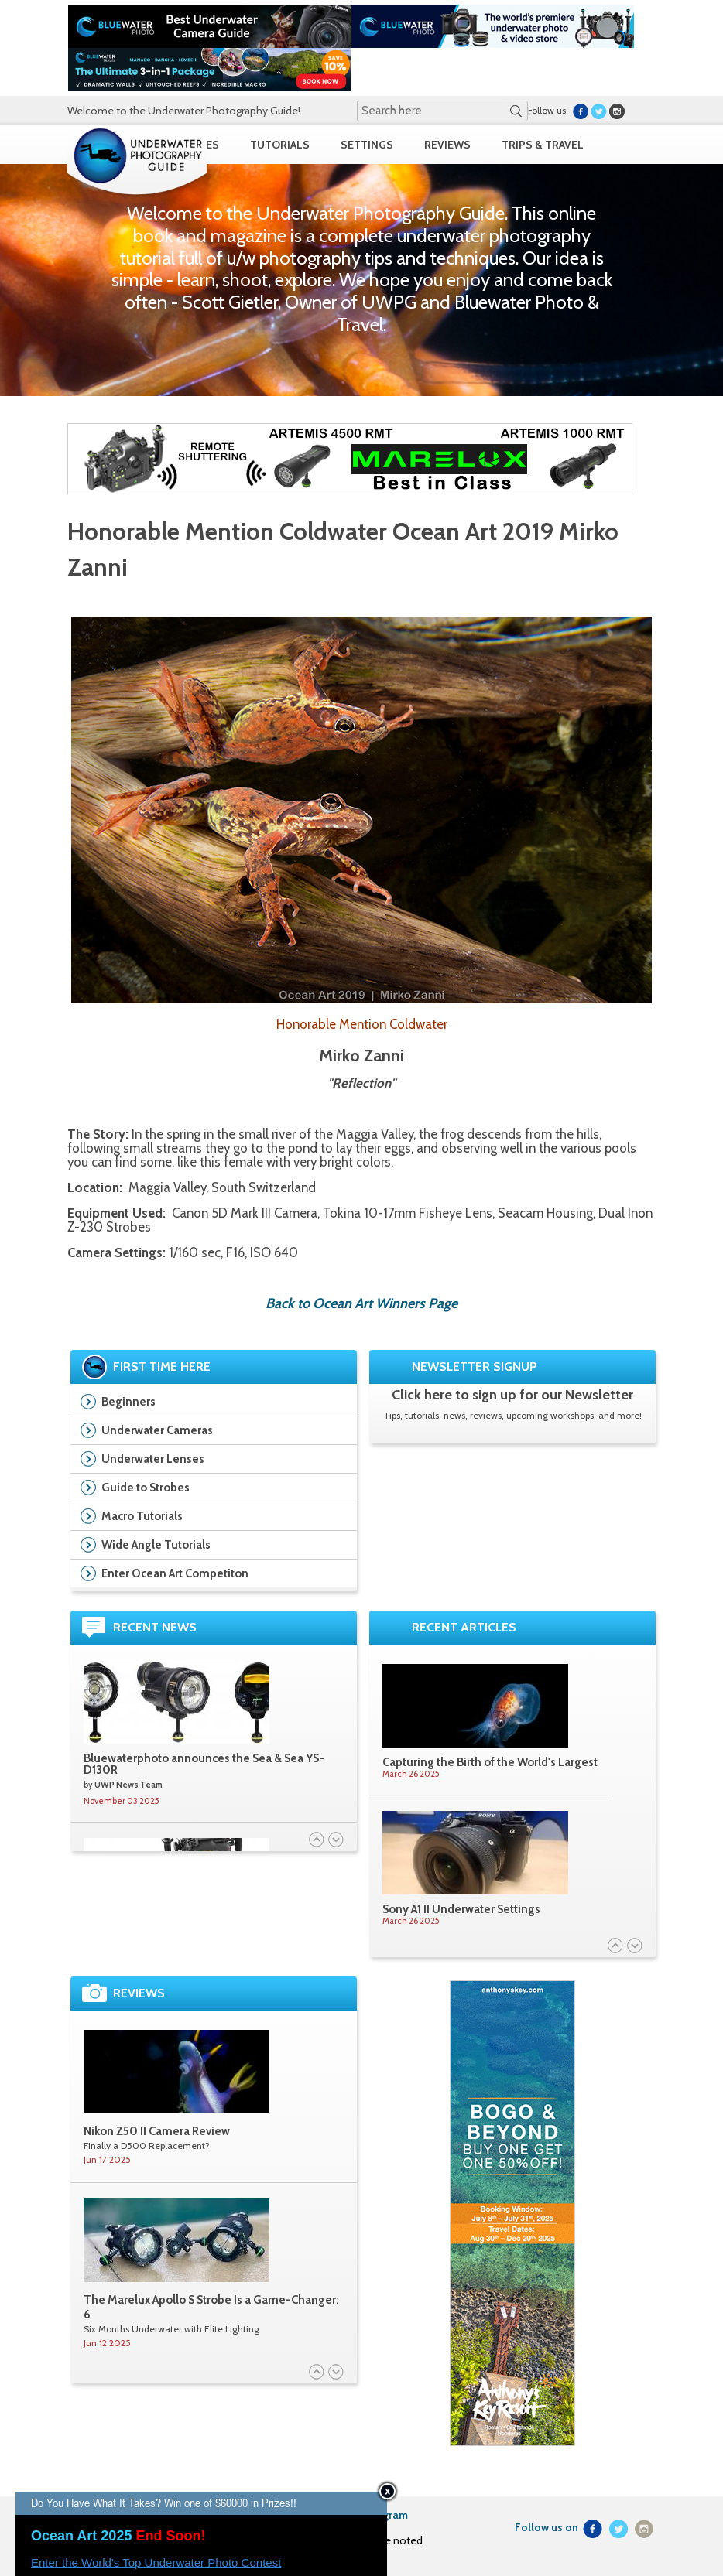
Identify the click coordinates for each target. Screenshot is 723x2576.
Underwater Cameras (157, 1430)
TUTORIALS (280, 145)
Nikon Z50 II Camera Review (157, 2131)
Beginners (128, 1402)
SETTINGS (367, 145)
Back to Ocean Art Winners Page (361, 1303)
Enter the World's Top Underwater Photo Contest (156, 2562)
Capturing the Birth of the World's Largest (490, 1762)
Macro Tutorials (142, 1516)
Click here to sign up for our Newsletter (512, 1394)
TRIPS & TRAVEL (543, 145)
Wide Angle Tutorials (156, 1545)
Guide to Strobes (145, 1488)
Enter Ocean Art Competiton (174, 1573)
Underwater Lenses (152, 1459)
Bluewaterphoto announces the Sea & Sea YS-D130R (204, 1764)
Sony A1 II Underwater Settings (461, 1909)
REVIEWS (447, 145)
